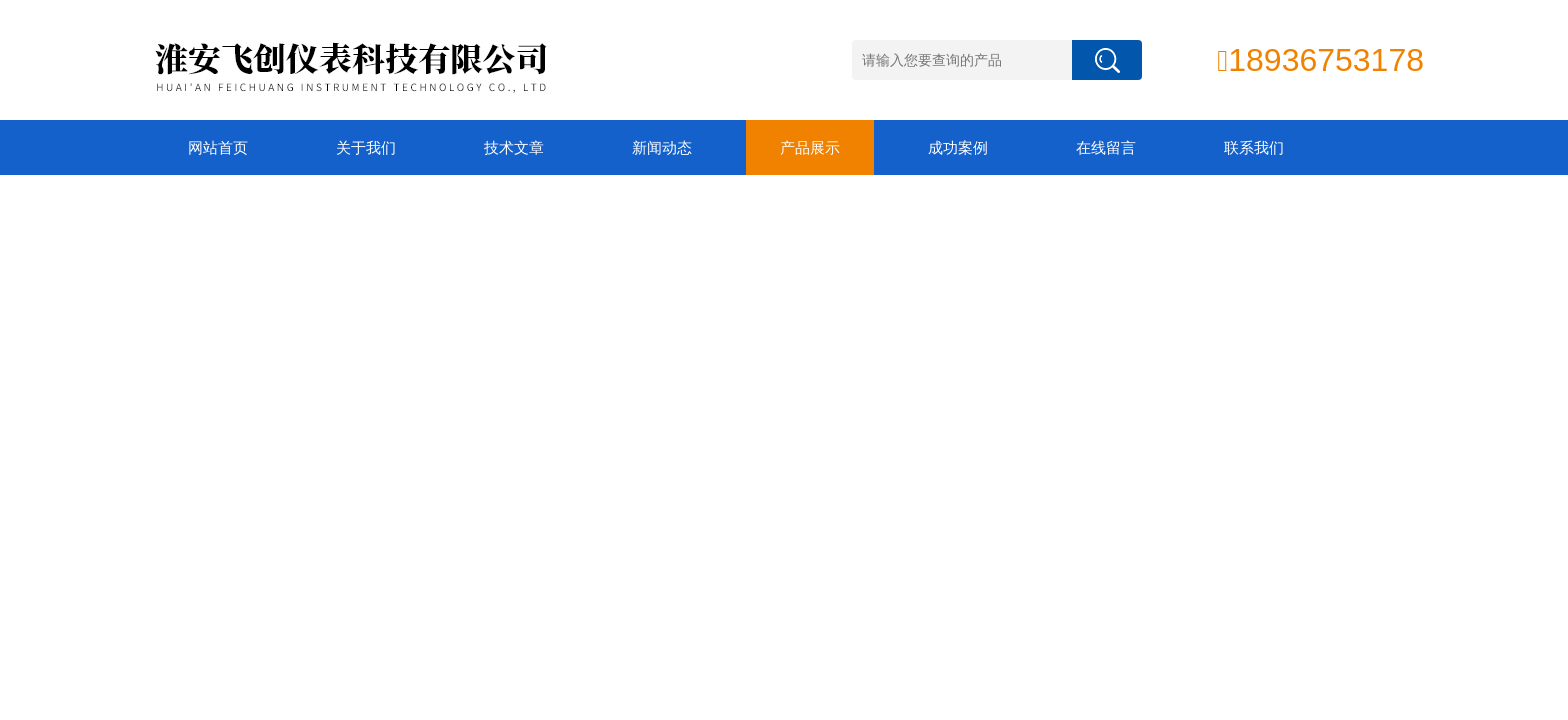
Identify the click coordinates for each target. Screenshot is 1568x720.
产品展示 (810, 147)
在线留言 (1106, 147)
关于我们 (366, 147)
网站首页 (218, 147)
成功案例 (958, 147)
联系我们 (1254, 147)
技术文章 (514, 147)
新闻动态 (662, 147)
